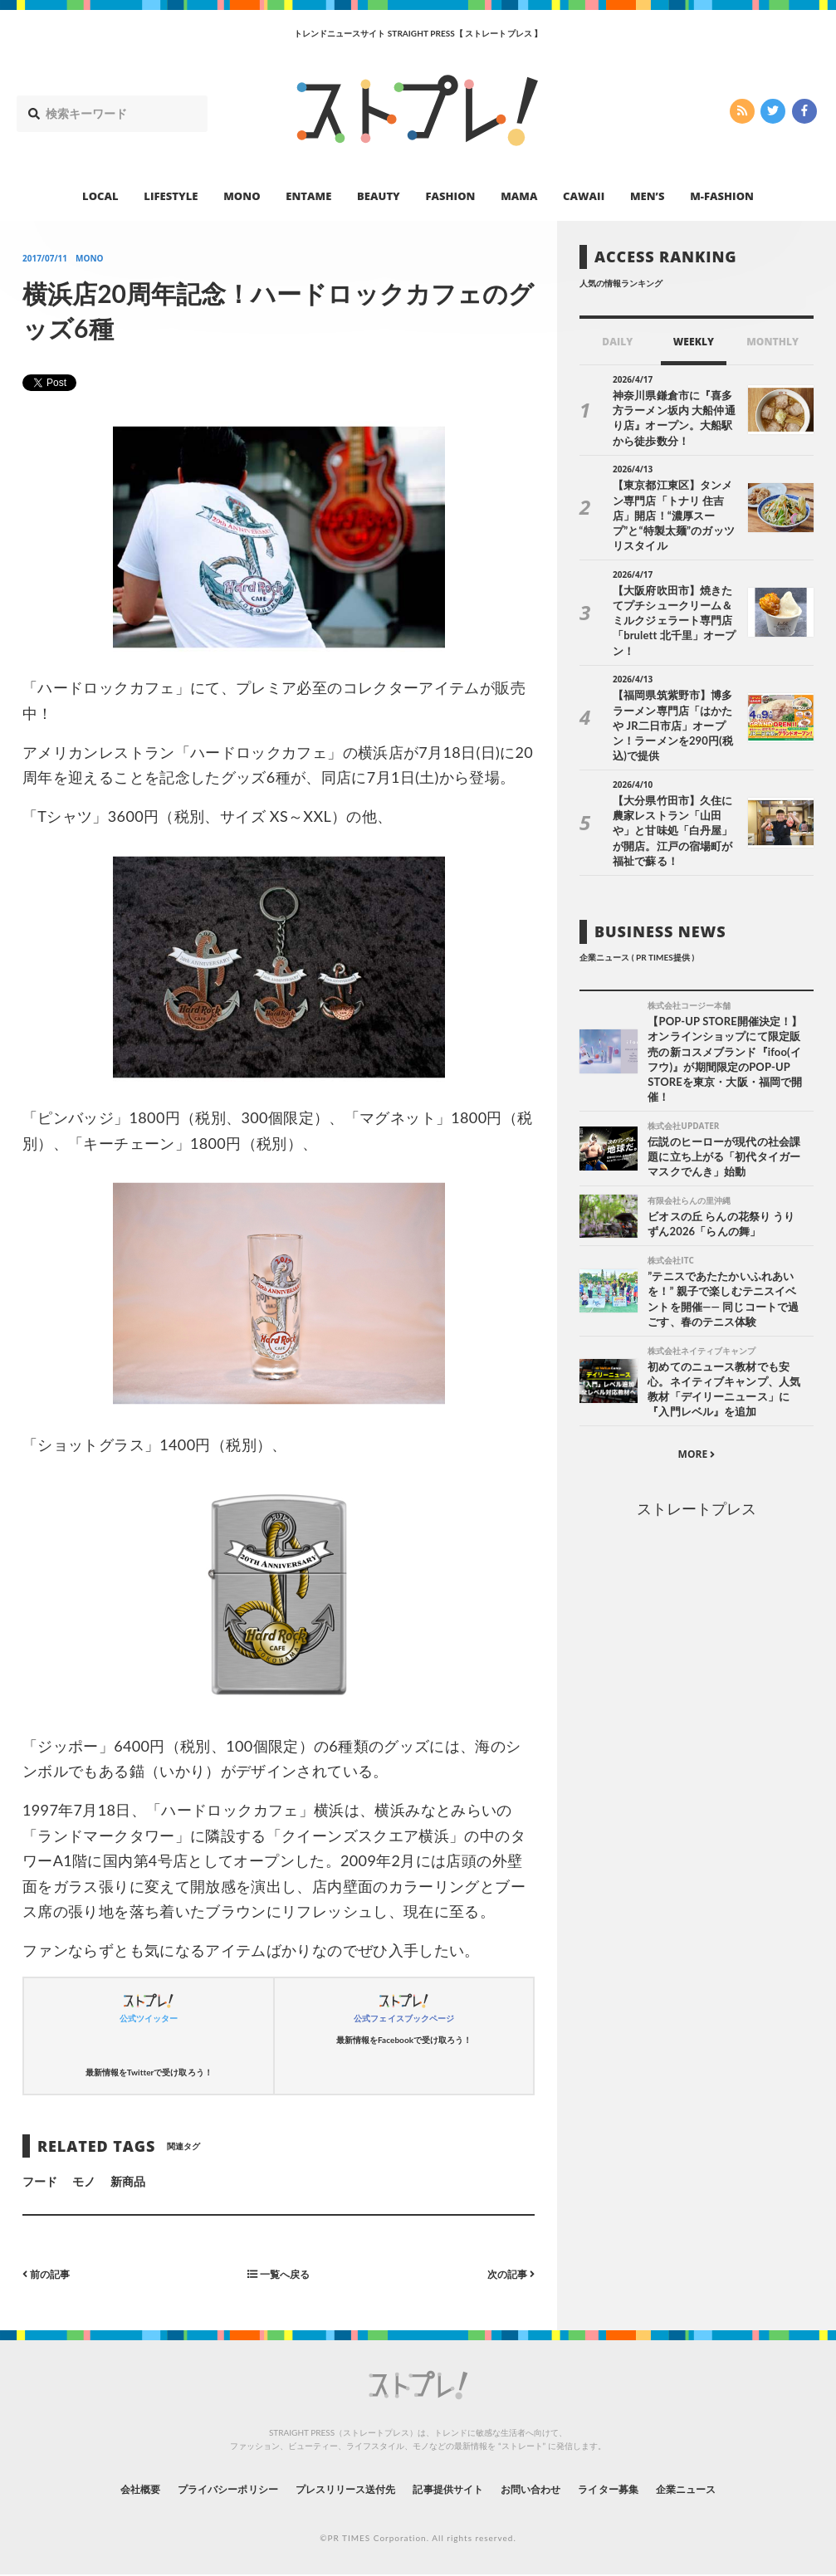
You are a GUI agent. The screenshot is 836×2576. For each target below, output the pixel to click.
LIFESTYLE (171, 195)
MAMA (519, 195)
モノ (83, 2181)
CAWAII (583, 195)
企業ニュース (730, 2488)
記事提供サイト (452, 2488)
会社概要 (94, 2488)
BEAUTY (378, 195)
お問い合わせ (549, 2488)
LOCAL (100, 195)
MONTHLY (772, 342)
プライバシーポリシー (196, 2488)
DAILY (617, 342)
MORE (697, 1383)
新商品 (127, 2181)
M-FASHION (722, 195)
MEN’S (647, 195)
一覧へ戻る (278, 2273)
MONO (241, 195)
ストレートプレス (696, 1438)
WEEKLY (693, 342)
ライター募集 (639, 2488)
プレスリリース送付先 (333, 2488)
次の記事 (507, 2273)
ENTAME (308, 195)
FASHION (450, 195)
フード (39, 2181)
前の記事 (50, 2273)
